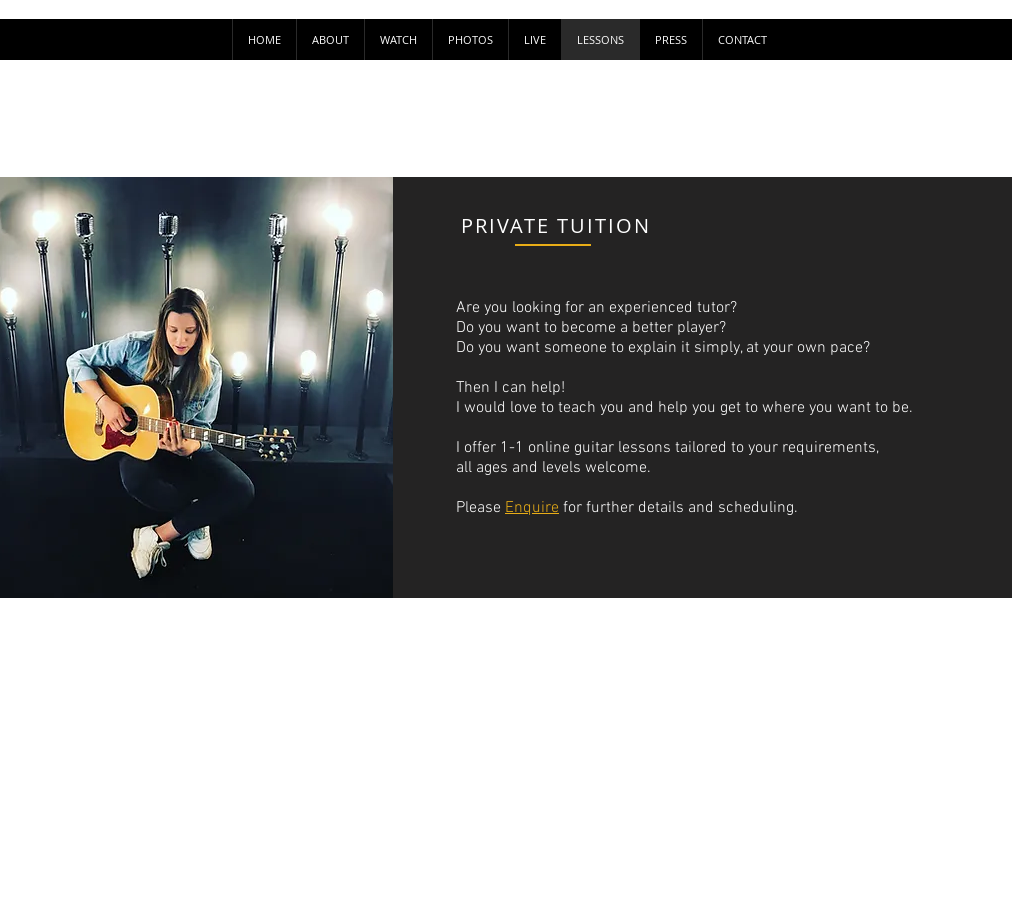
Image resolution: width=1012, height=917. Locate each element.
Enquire (532, 508)
